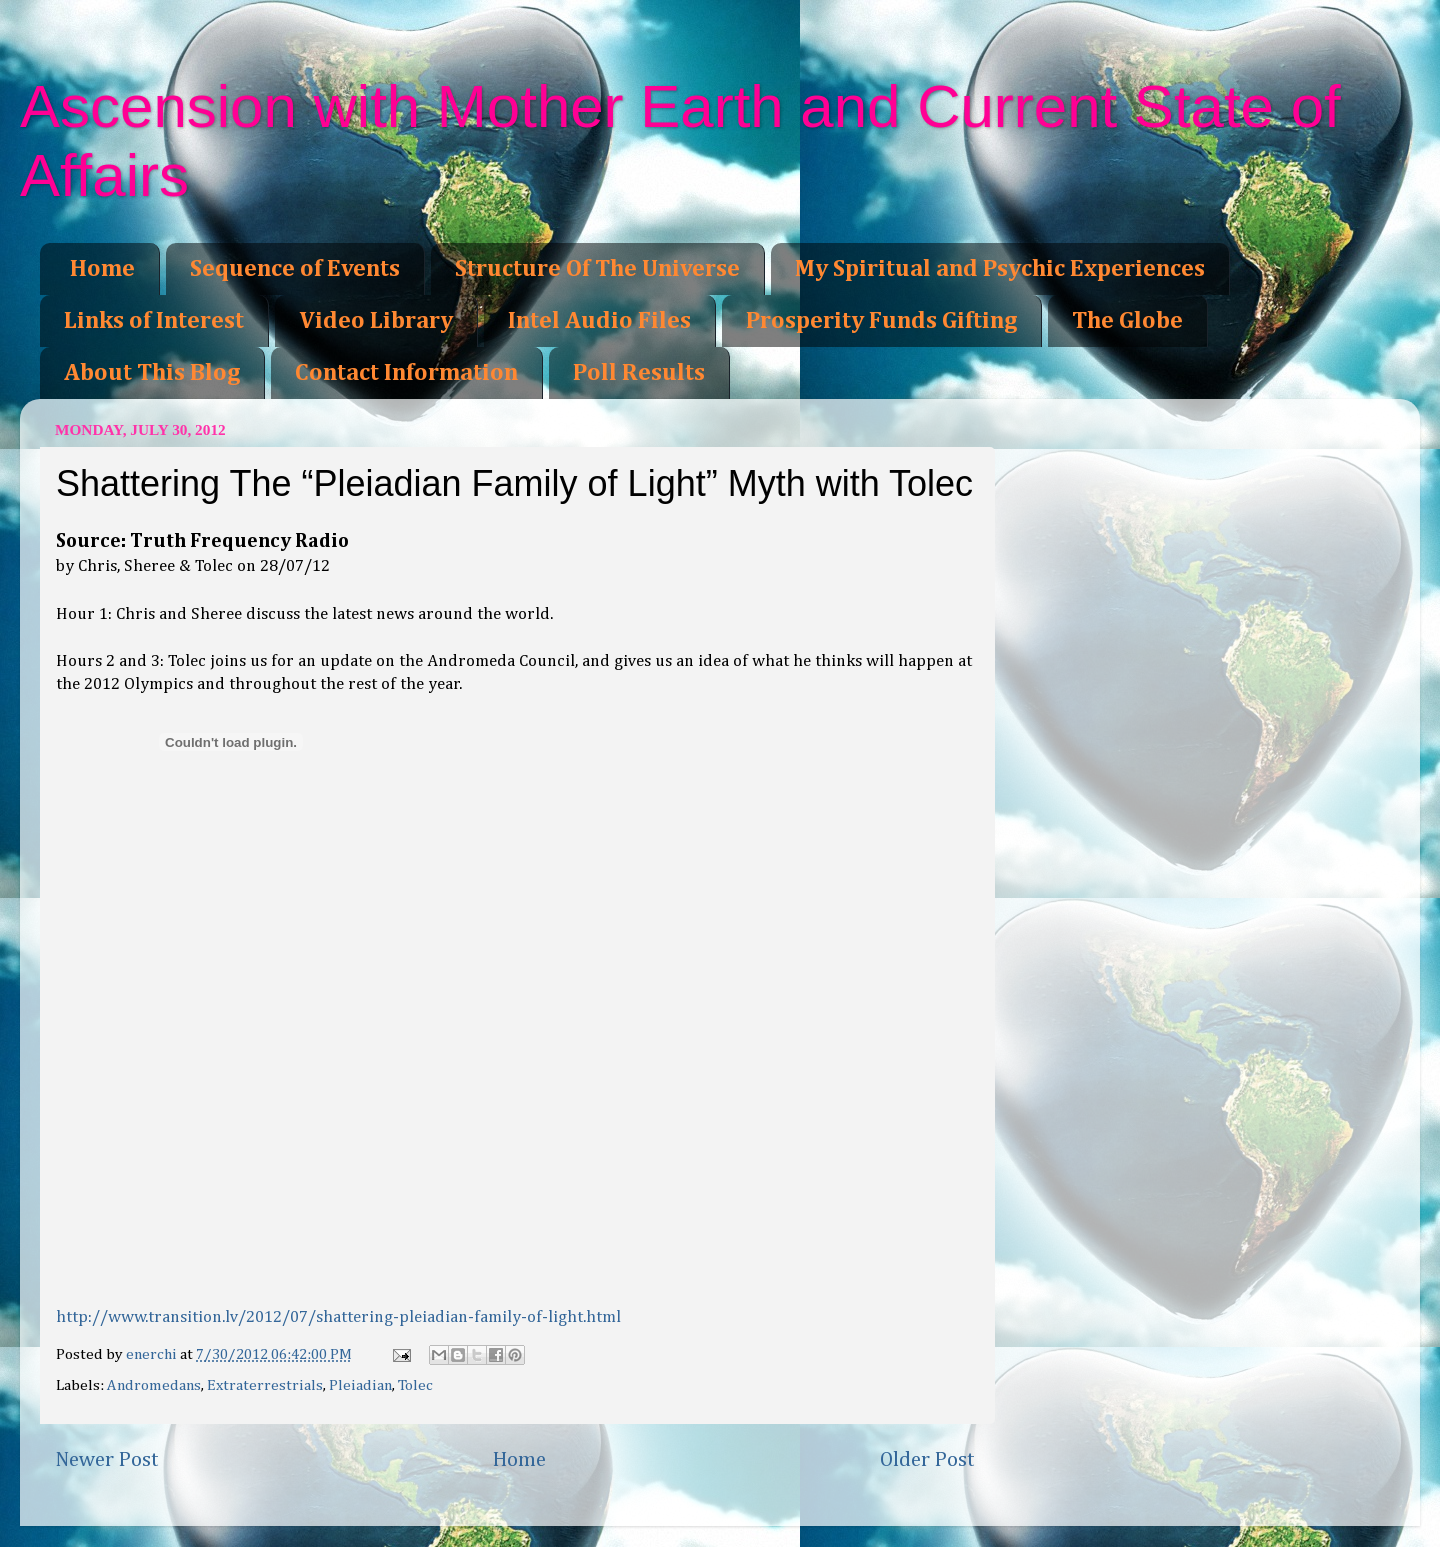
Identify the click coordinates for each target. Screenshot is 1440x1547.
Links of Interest (154, 321)
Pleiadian (360, 1385)
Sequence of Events (295, 269)
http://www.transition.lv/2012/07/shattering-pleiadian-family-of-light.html (338, 1317)
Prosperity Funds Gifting (881, 321)
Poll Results (639, 373)
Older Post (927, 1460)
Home (102, 269)
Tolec (415, 1385)
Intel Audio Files (599, 321)
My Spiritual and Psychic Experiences (1000, 269)
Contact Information (406, 373)
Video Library (376, 321)
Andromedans (154, 1385)
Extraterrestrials (265, 1385)
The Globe (1127, 321)
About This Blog (152, 373)
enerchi (153, 1354)
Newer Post (107, 1460)
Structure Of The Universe (597, 269)
